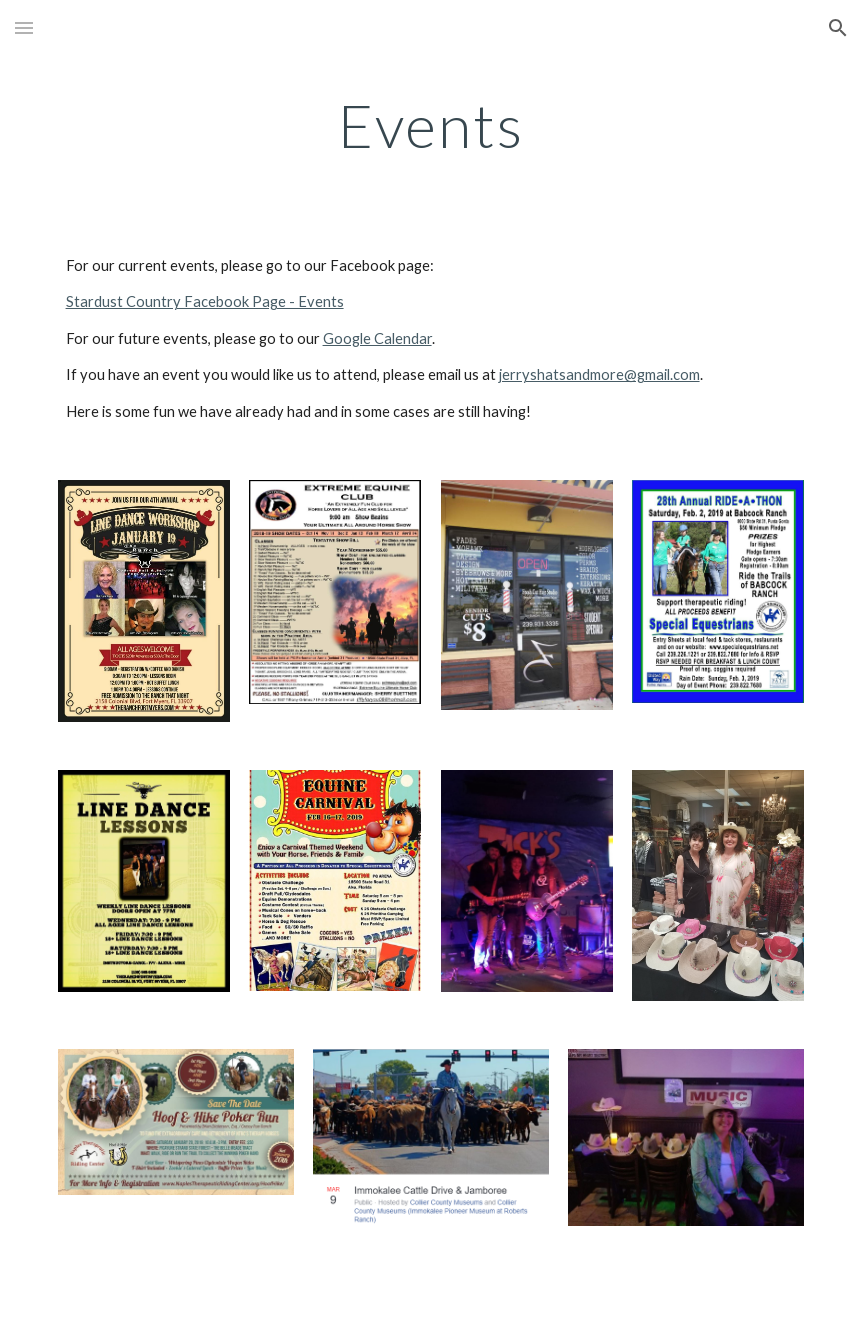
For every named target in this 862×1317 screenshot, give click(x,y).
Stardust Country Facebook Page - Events (205, 301)
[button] (24, 27)
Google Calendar (377, 338)
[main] (431, 125)
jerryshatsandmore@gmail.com (599, 374)
